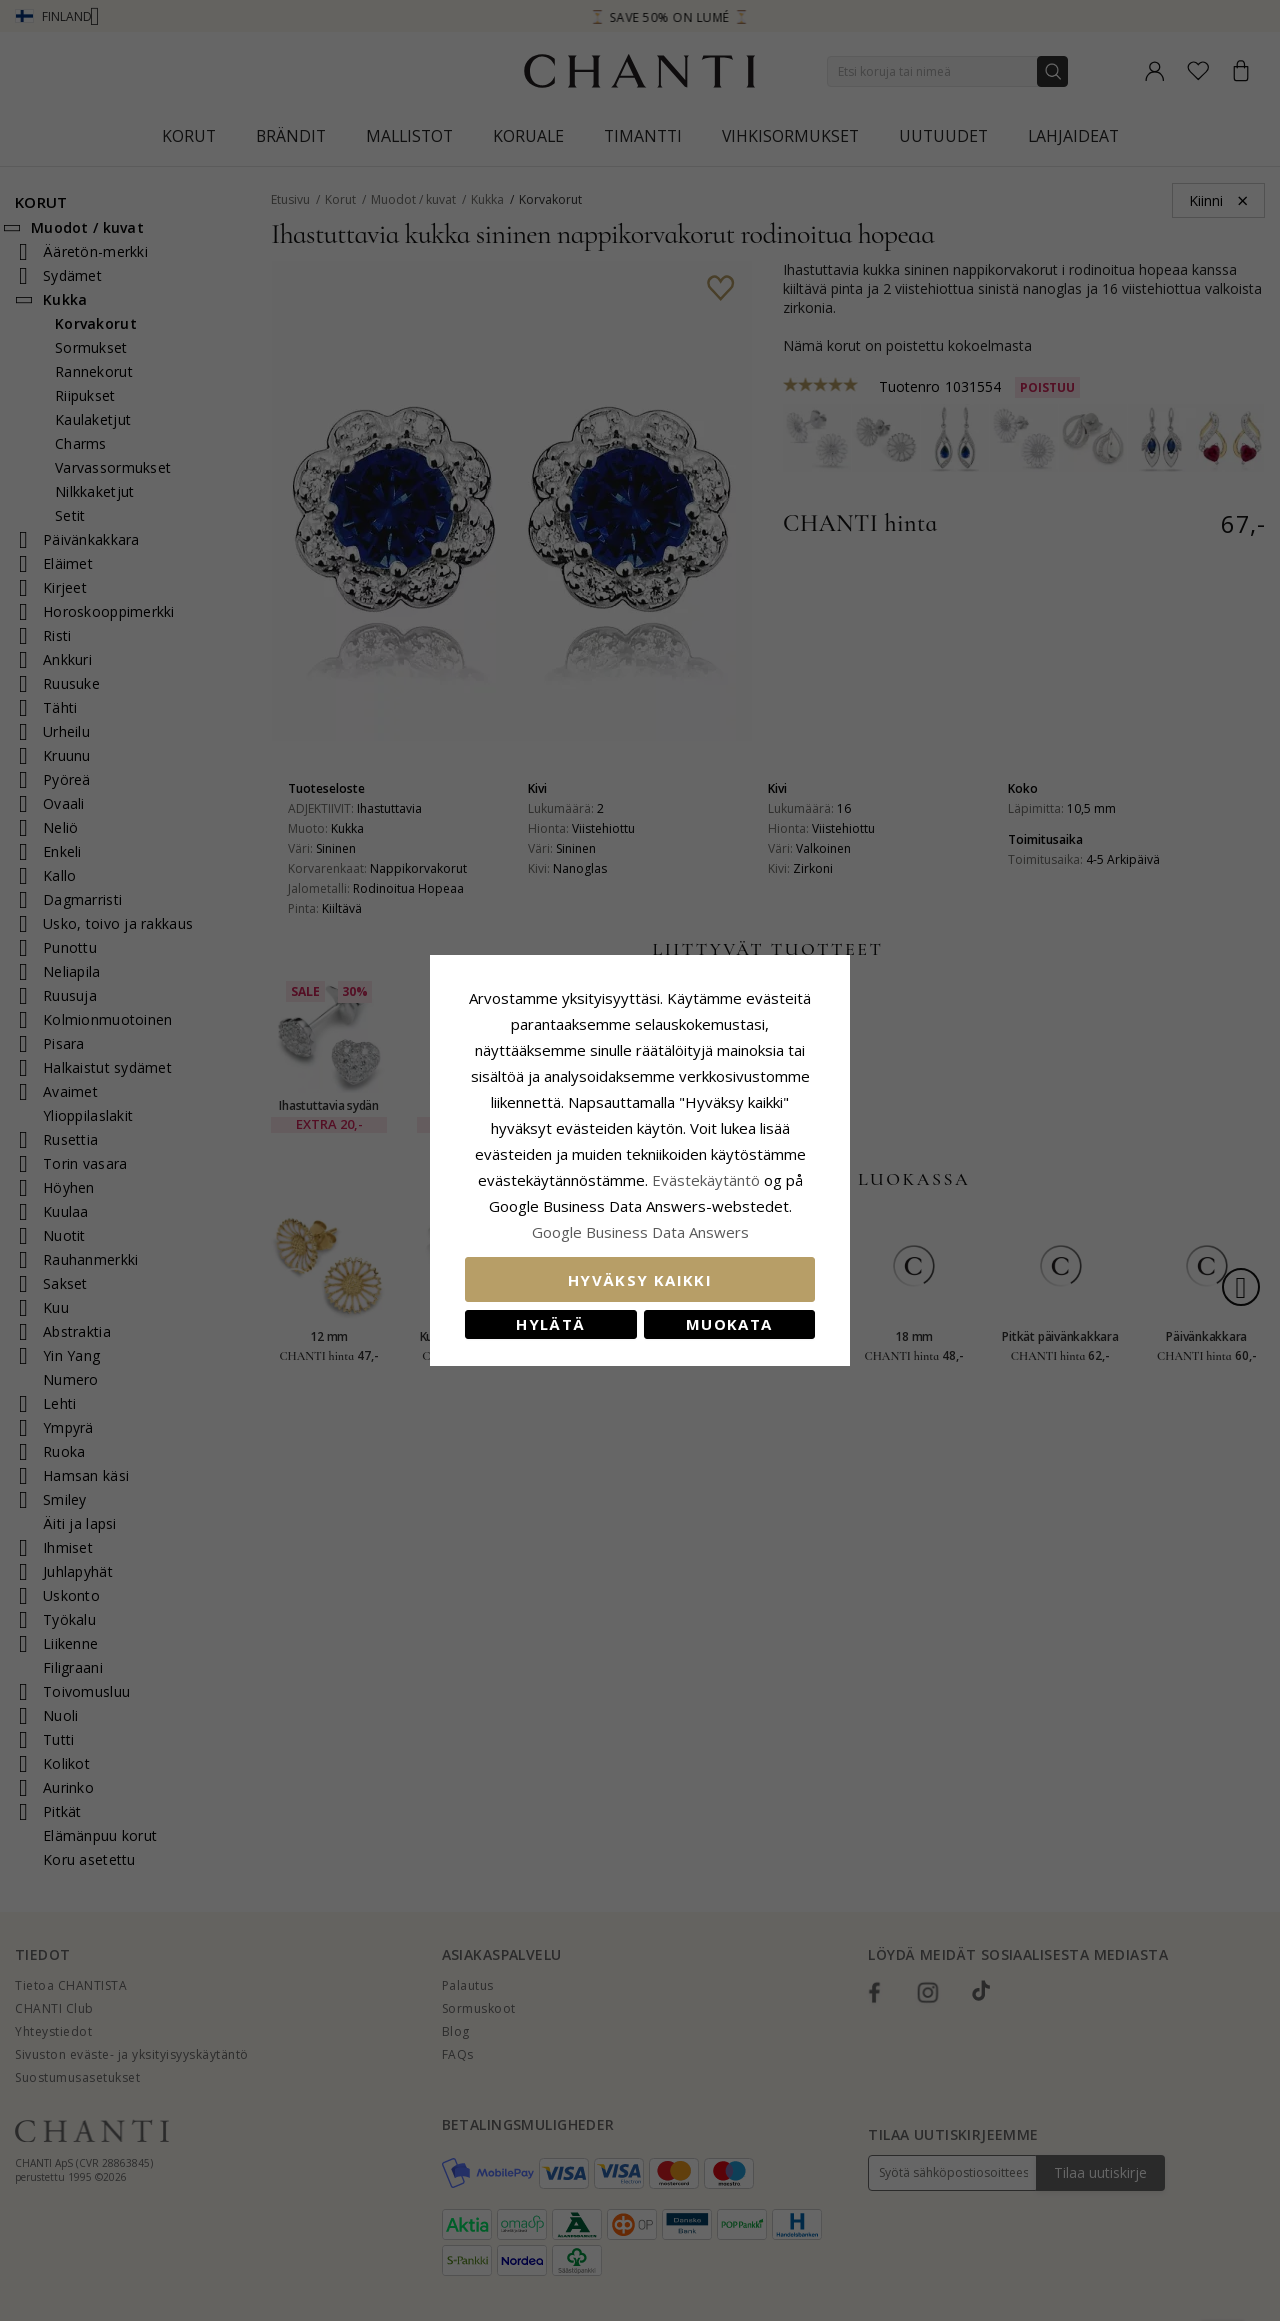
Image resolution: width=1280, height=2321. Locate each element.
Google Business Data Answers (640, 1232)
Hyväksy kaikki (640, 1280)
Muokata (729, 1324)
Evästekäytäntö (706, 1180)
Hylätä (550, 1324)
